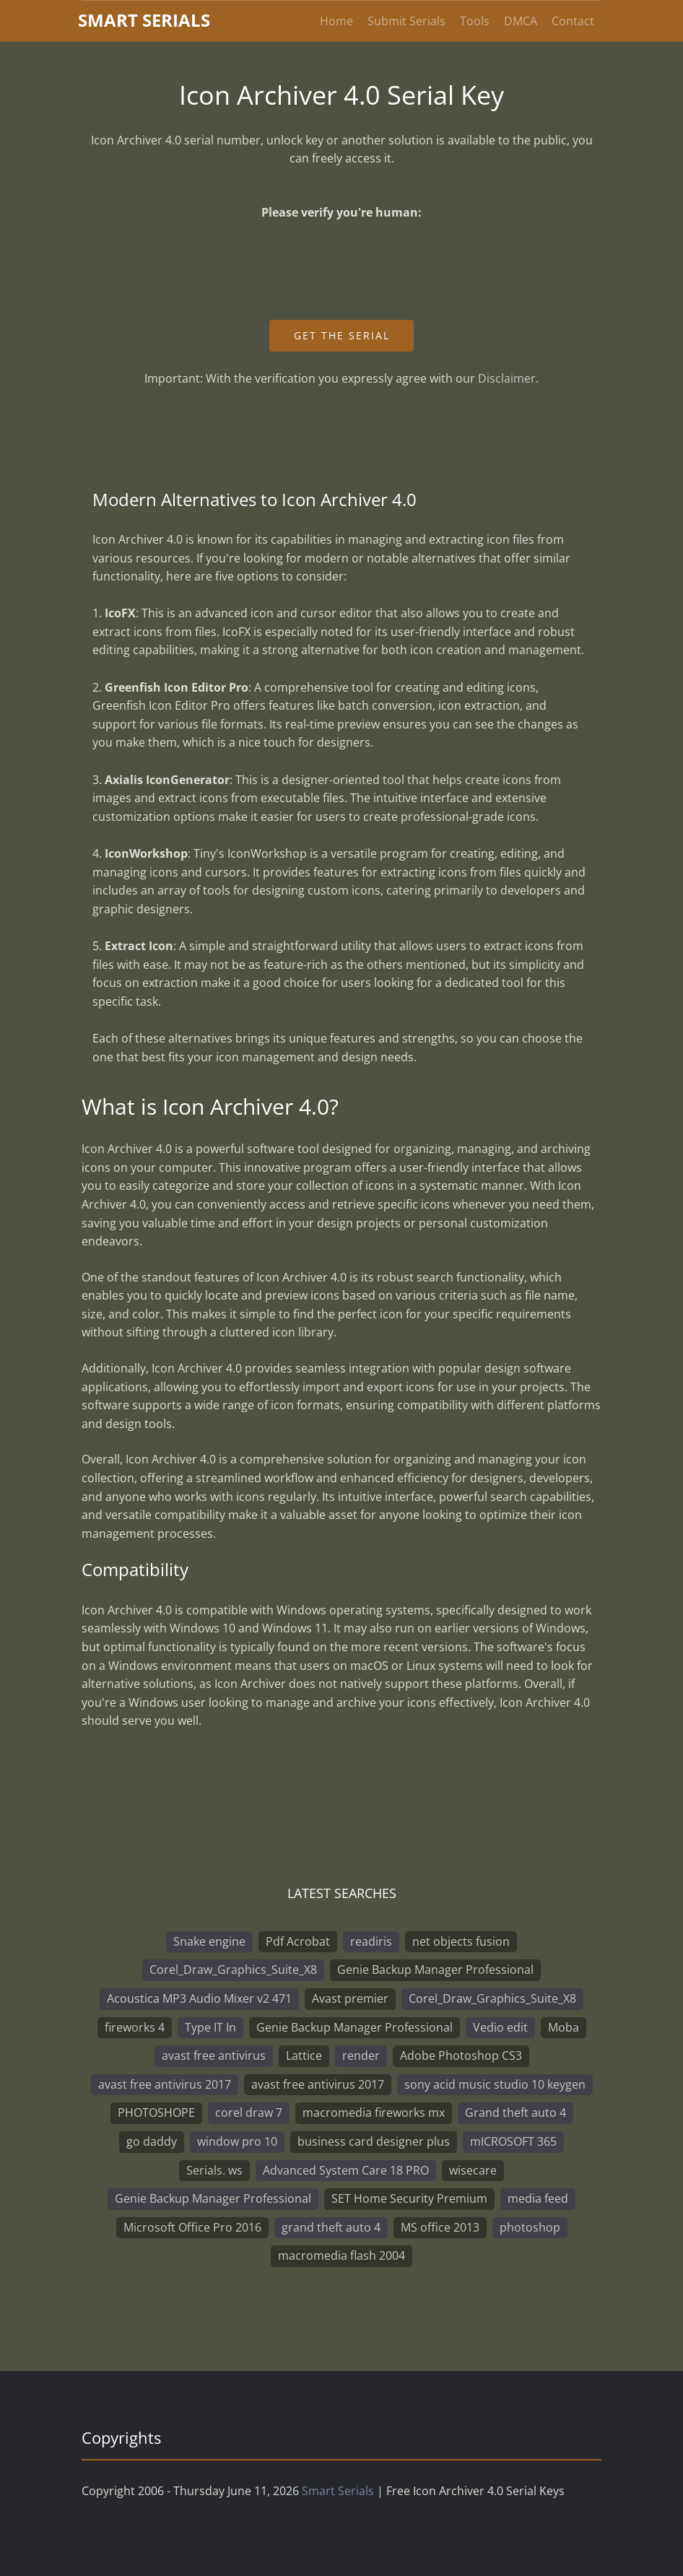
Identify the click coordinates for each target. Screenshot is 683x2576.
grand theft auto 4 (331, 2227)
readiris (371, 1941)
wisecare (473, 2170)
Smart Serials (338, 2491)
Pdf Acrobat (298, 1941)
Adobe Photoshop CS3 (461, 2055)
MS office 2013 (440, 2227)
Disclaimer (507, 378)
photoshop (530, 2227)
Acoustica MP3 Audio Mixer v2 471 (199, 1998)
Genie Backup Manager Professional (435, 1969)
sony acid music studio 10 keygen (495, 2084)
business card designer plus (373, 2141)
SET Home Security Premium (409, 2198)
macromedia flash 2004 (341, 2255)
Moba (563, 2027)
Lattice (304, 2055)
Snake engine (209, 1941)
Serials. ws (214, 2170)
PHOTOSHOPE (156, 2112)
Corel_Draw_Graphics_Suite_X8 (233, 1969)
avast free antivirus (214, 2055)
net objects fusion (461, 1941)
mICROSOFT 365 (513, 2141)
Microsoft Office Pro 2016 (192, 2227)
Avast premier (350, 1998)
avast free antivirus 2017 (164, 2084)
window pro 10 (237, 2141)
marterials (144, 20)
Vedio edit (500, 2027)
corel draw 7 (248, 2112)
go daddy (151, 2141)
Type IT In (210, 2027)
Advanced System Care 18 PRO (346, 2170)
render (361, 2055)
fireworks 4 (135, 2027)
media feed (538, 2198)
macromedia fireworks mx (374, 2112)
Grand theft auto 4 (515, 2112)
